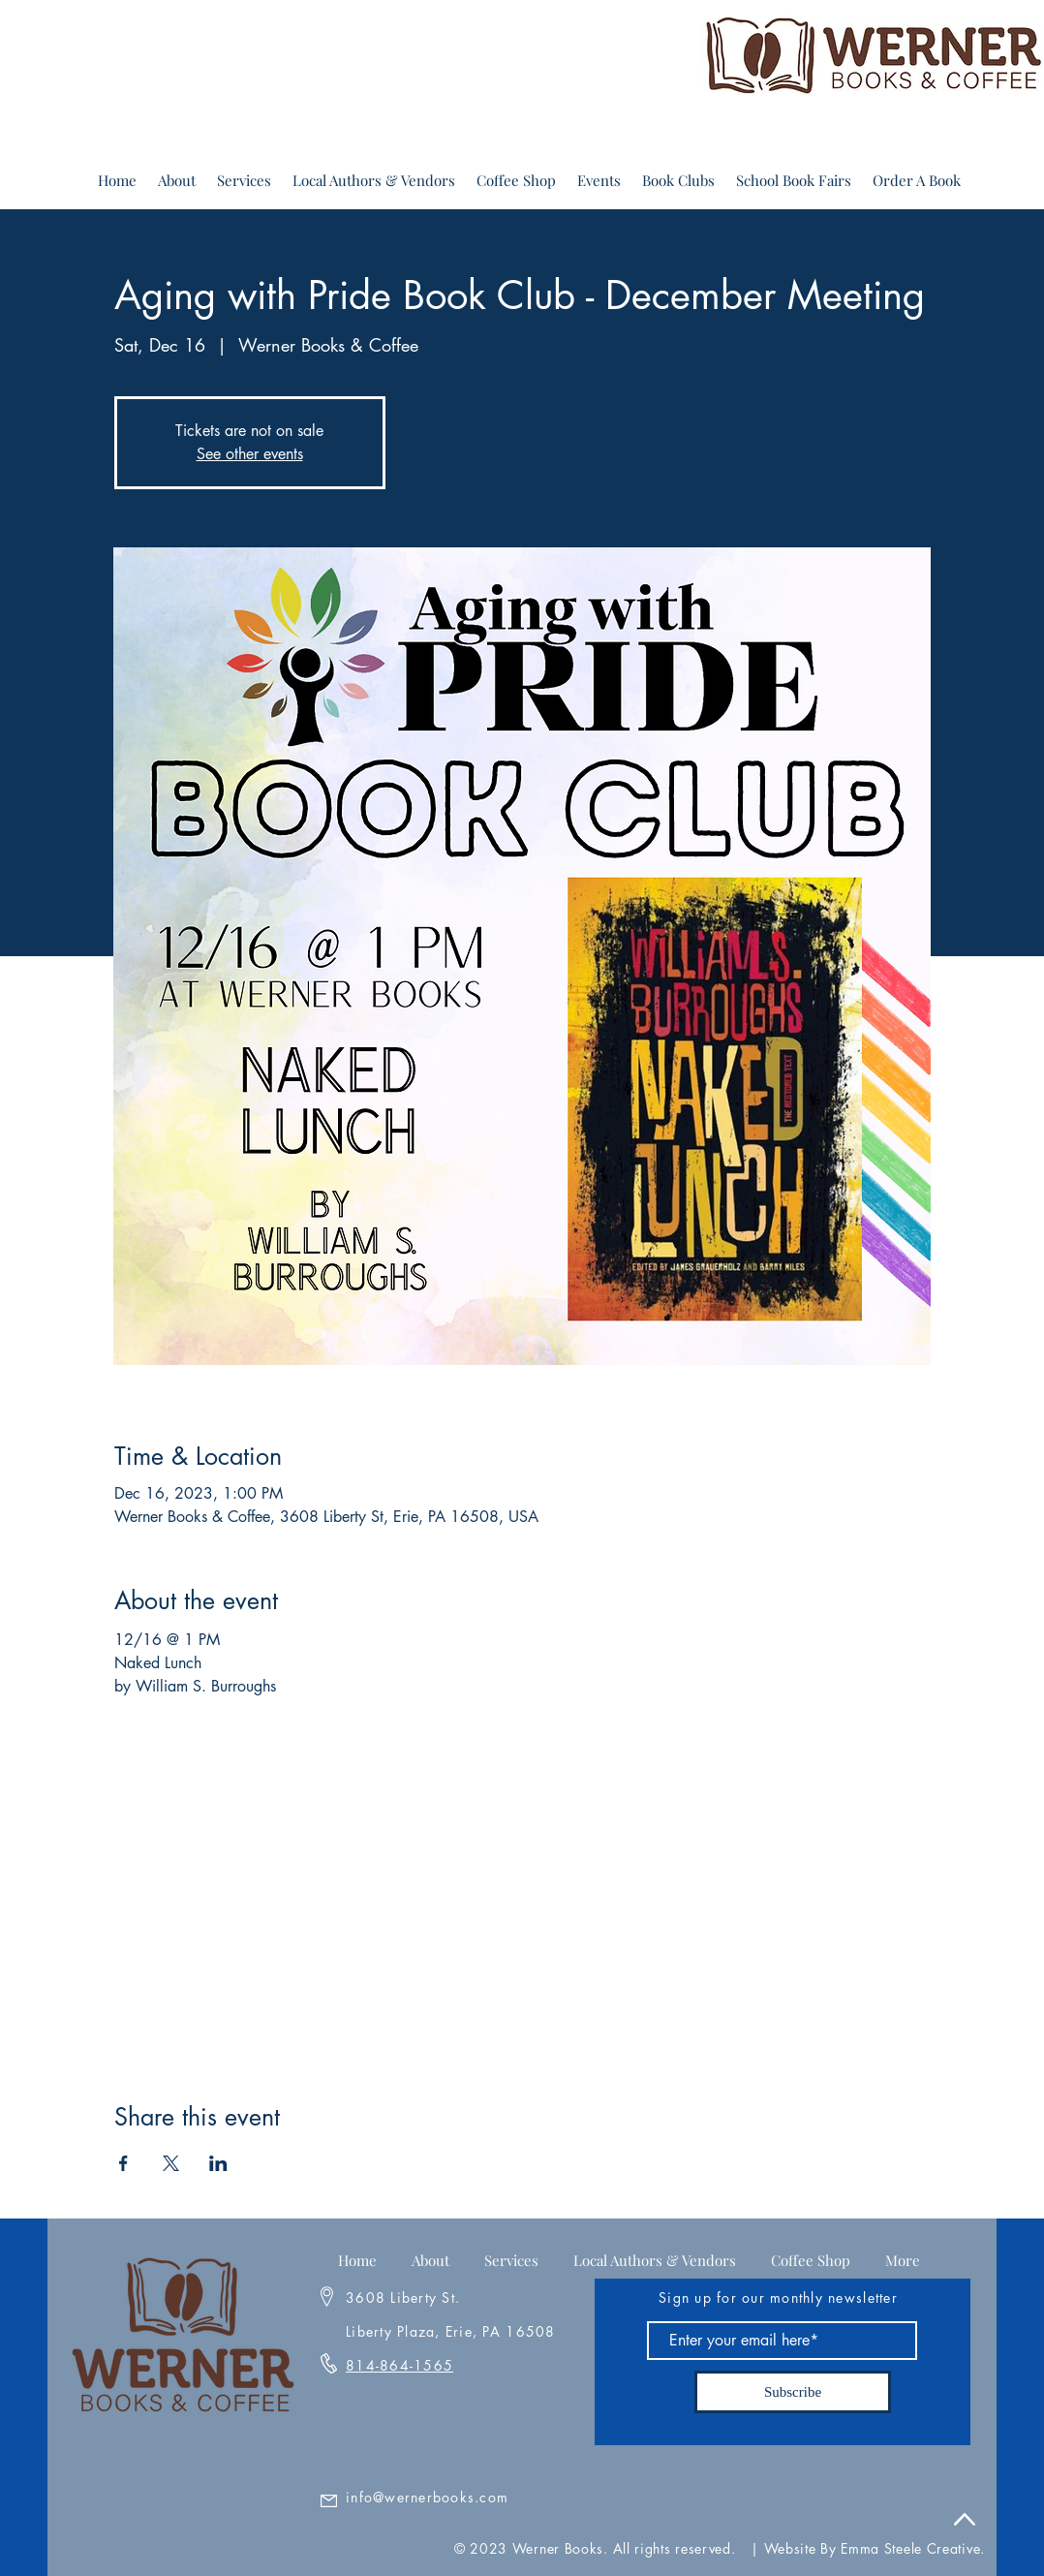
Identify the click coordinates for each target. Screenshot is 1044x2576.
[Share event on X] (171, 2163)
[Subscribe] (792, 2392)
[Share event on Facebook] (123, 2163)
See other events (250, 454)
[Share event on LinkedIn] (218, 2163)
